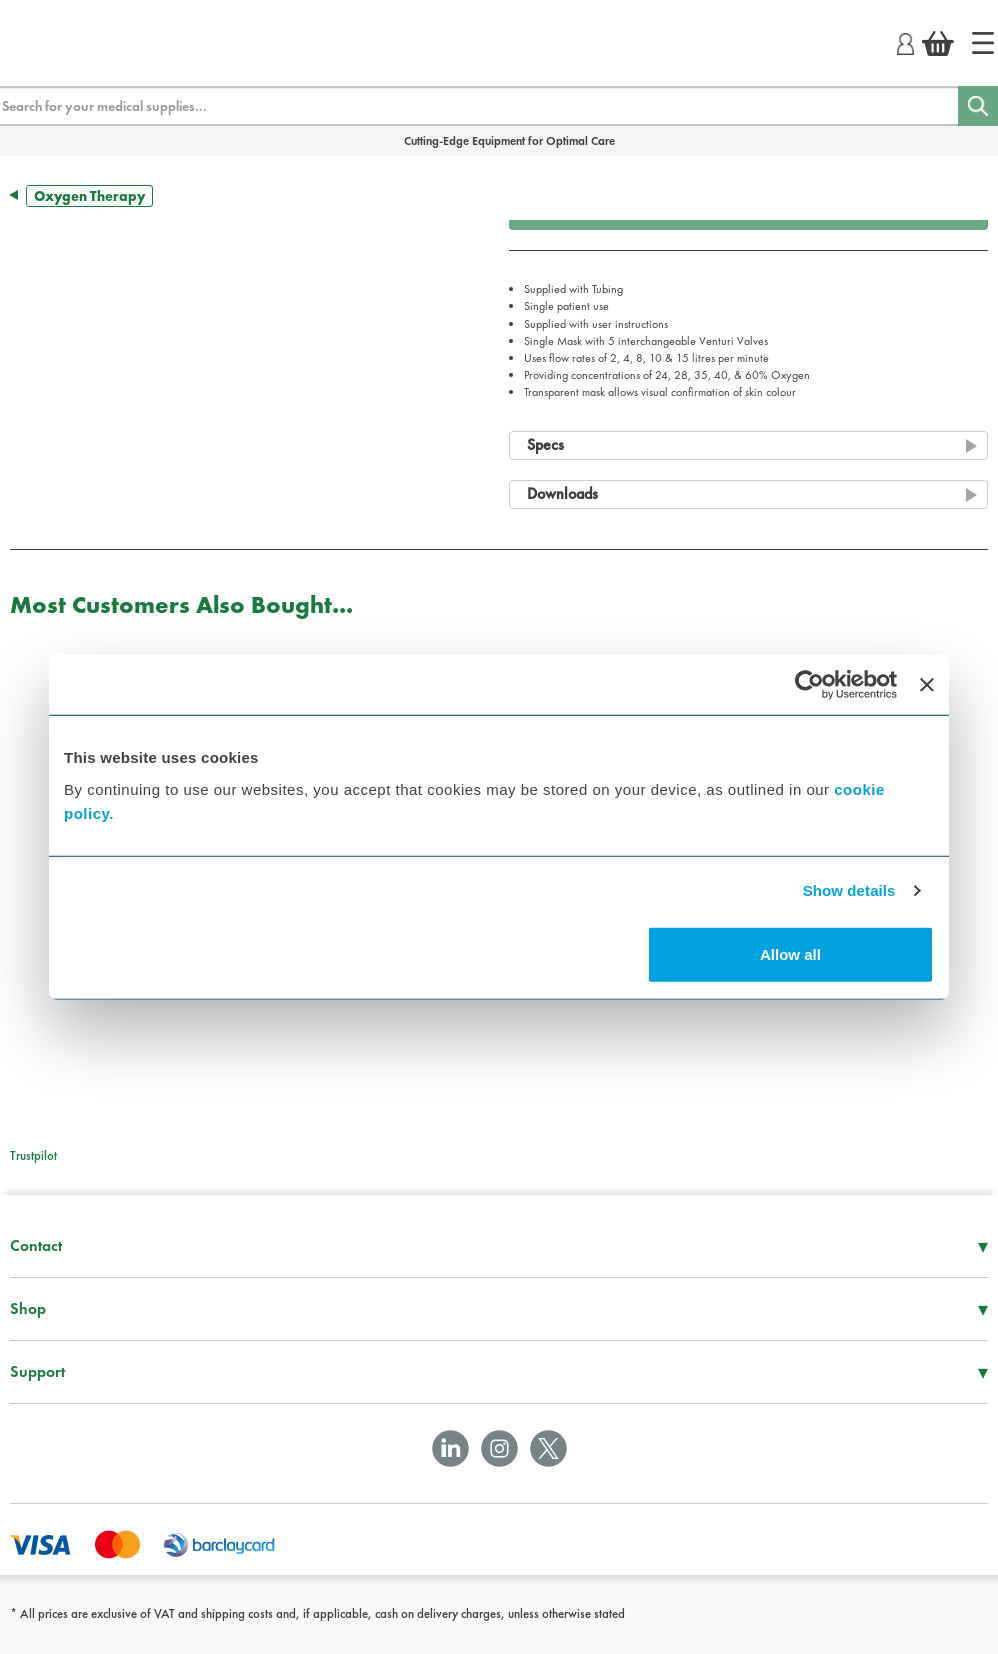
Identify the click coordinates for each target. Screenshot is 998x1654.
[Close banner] (927, 685)
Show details (849, 890)
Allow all (790, 953)
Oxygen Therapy (89, 196)
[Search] (978, 106)
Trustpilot (33, 1155)
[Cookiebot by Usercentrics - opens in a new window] (809, 685)
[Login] (905, 41)
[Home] (983, 43)
